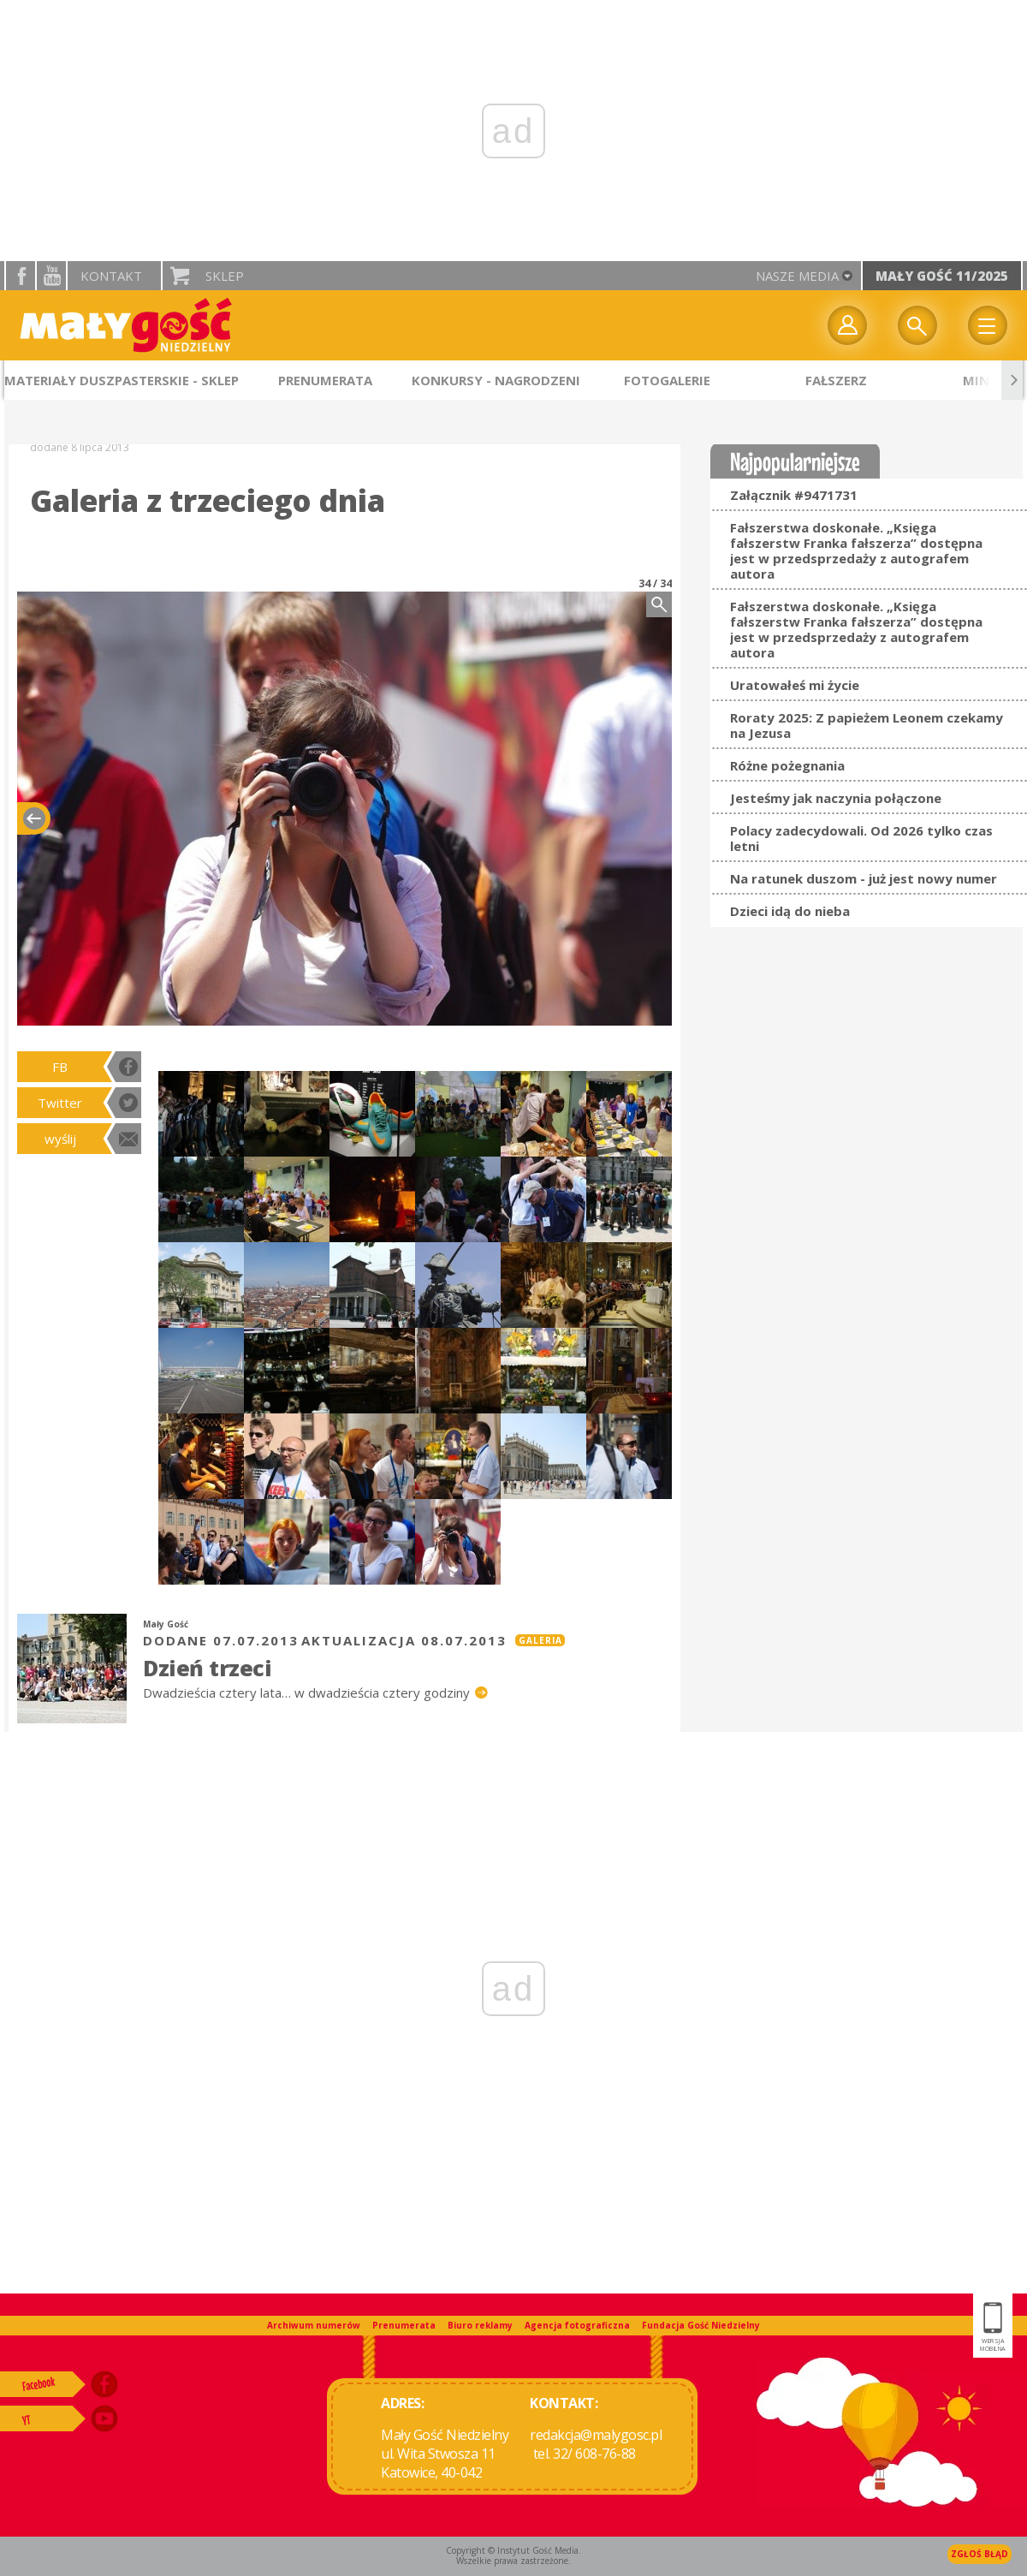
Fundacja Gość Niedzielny (701, 2325)
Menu (987, 325)
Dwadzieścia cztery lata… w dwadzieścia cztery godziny (308, 1692)
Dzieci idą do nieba (790, 911)
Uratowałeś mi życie (794, 685)
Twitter (60, 1102)
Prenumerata (404, 2325)
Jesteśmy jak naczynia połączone (835, 798)
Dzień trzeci (207, 1667)
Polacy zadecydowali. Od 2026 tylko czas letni (861, 838)
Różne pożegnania (787, 765)
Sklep (224, 275)
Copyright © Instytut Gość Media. (513, 2550)
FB (60, 1066)
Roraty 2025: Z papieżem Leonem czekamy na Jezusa (866, 725)
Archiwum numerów (313, 2325)
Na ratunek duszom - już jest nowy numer (863, 878)
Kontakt (111, 275)
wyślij (60, 1138)
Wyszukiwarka (917, 325)
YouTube (51, 275)
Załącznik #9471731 (794, 495)
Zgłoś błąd (979, 2554)
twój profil (847, 325)
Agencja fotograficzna (577, 2325)
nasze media (797, 275)
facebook (20, 275)
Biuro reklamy (480, 2325)
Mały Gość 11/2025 (942, 275)
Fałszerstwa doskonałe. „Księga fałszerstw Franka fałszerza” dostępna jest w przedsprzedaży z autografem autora (856, 550)
